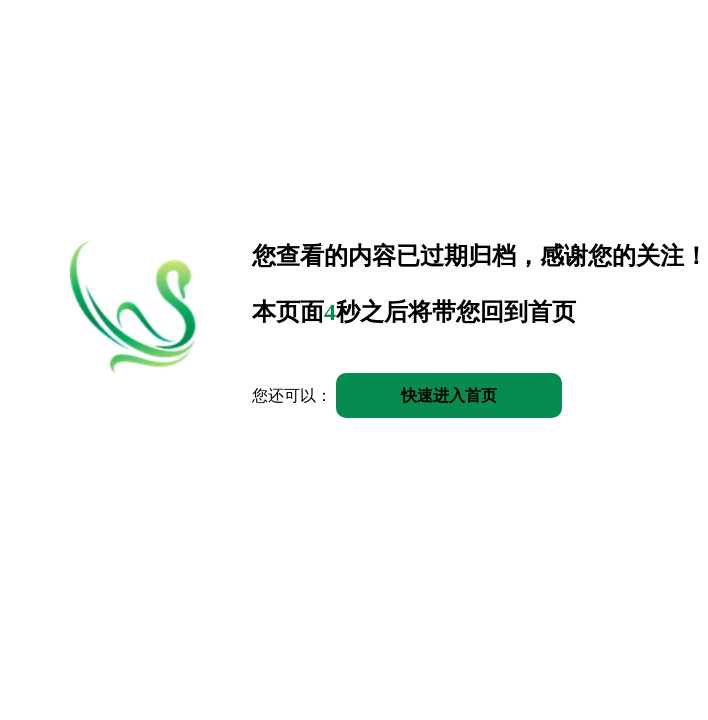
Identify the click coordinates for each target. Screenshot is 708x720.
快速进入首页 (449, 395)
